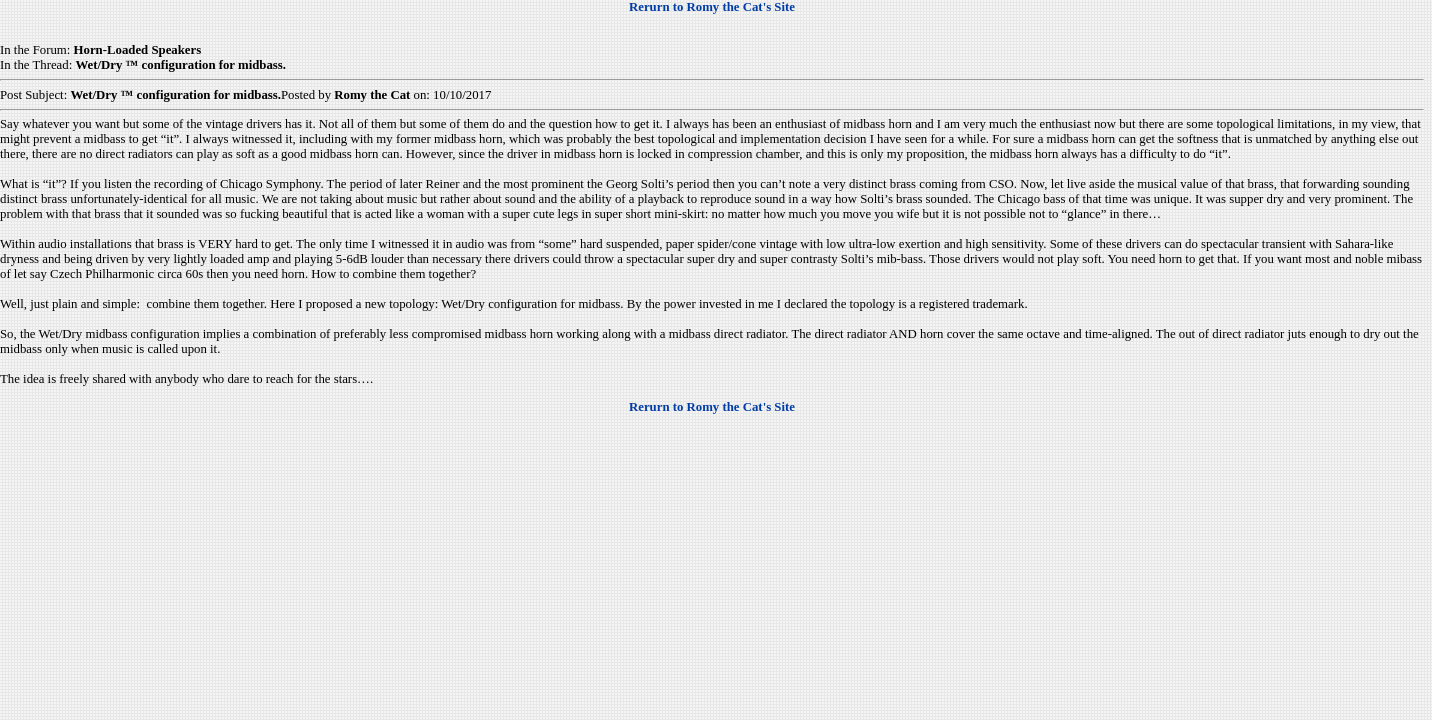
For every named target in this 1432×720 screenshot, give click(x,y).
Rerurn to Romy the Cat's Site (712, 7)
